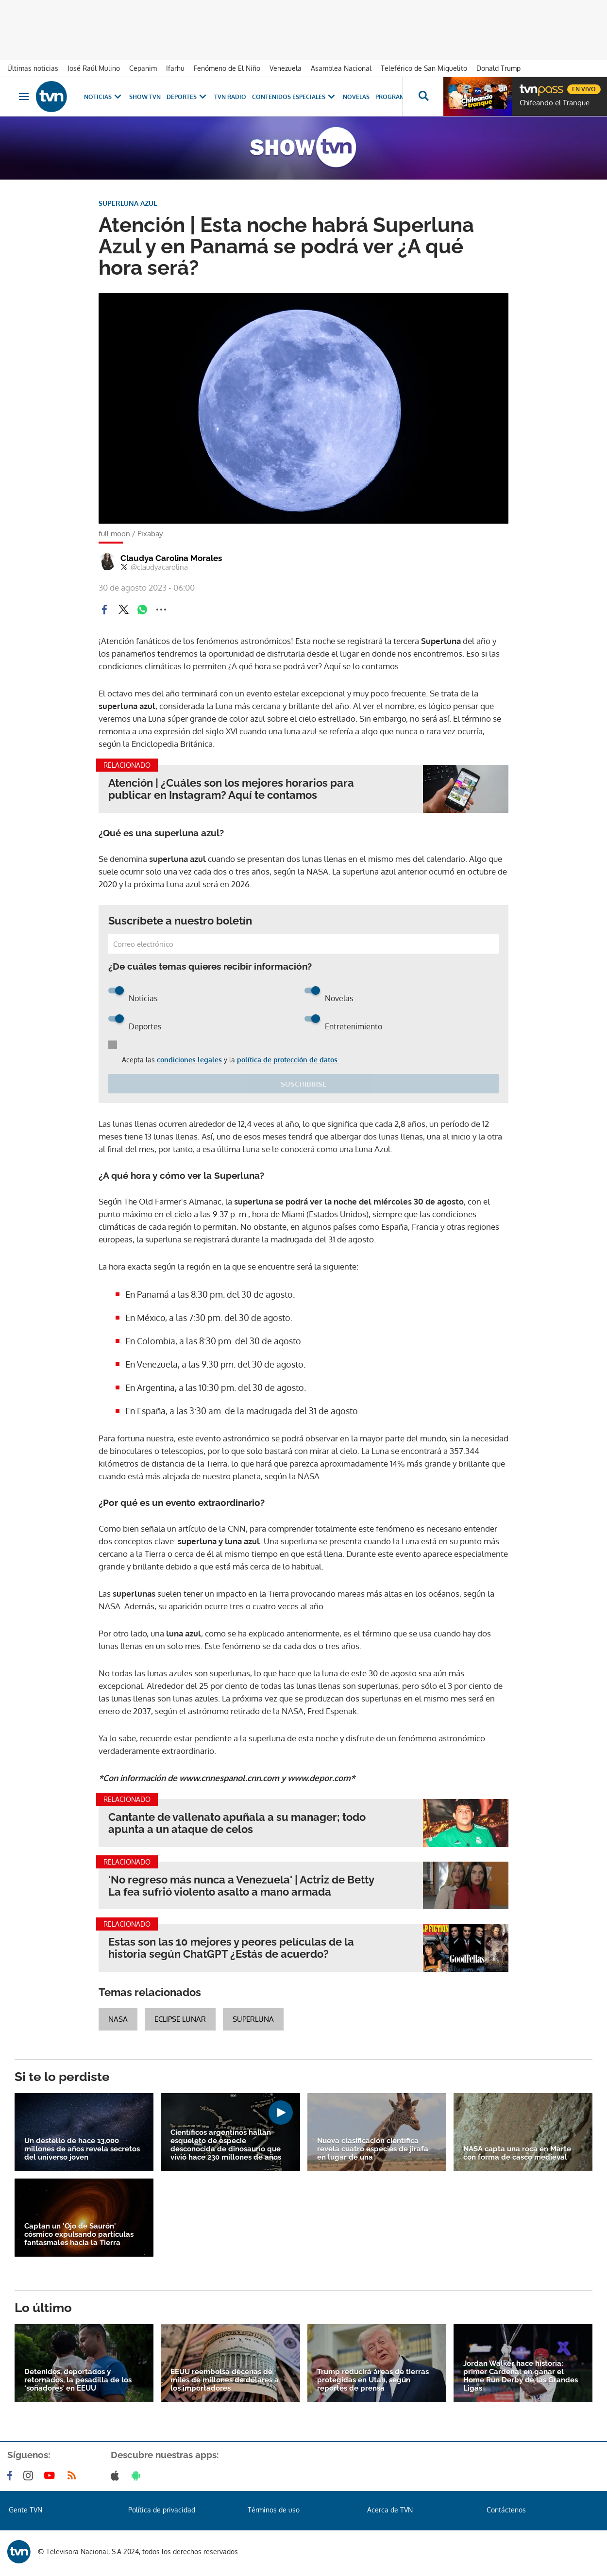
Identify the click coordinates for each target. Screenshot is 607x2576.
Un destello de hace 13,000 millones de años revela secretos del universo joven (82, 2149)
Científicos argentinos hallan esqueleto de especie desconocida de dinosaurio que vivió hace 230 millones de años (225, 2145)
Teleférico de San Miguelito (424, 68)
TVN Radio (230, 96)
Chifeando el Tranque (555, 103)
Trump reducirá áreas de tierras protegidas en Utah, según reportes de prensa (373, 2380)
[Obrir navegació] (24, 96)
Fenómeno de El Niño (227, 68)
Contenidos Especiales (294, 96)
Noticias (103, 96)
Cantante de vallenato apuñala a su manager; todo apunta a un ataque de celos (237, 1823)
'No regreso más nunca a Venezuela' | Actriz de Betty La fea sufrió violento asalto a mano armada (241, 1886)
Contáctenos (506, 2510)
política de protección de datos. (288, 1060)
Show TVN (145, 96)
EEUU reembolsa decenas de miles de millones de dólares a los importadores (224, 2380)
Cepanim (143, 68)
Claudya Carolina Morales (171, 558)
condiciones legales (189, 1060)
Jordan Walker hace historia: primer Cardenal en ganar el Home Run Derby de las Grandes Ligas (520, 2376)
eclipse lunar (180, 2019)
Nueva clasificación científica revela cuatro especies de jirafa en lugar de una (372, 2149)
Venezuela (286, 68)
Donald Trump (498, 68)
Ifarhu (175, 68)
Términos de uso (274, 2510)
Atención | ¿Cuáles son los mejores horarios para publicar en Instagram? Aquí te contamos (231, 789)
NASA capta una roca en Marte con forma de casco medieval (517, 2153)
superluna (253, 2019)
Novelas (356, 96)
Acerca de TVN (390, 2510)
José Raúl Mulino (93, 68)
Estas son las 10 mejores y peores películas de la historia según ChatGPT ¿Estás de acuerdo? (231, 1948)
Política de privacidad (161, 2510)
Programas (399, 96)
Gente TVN (25, 2510)
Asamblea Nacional (341, 68)
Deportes (187, 96)
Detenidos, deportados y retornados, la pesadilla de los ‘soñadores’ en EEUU (78, 2380)
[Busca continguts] (423, 96)
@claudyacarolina (154, 567)
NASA (118, 2019)
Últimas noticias (32, 68)
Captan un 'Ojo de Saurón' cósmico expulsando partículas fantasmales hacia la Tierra (79, 2234)
